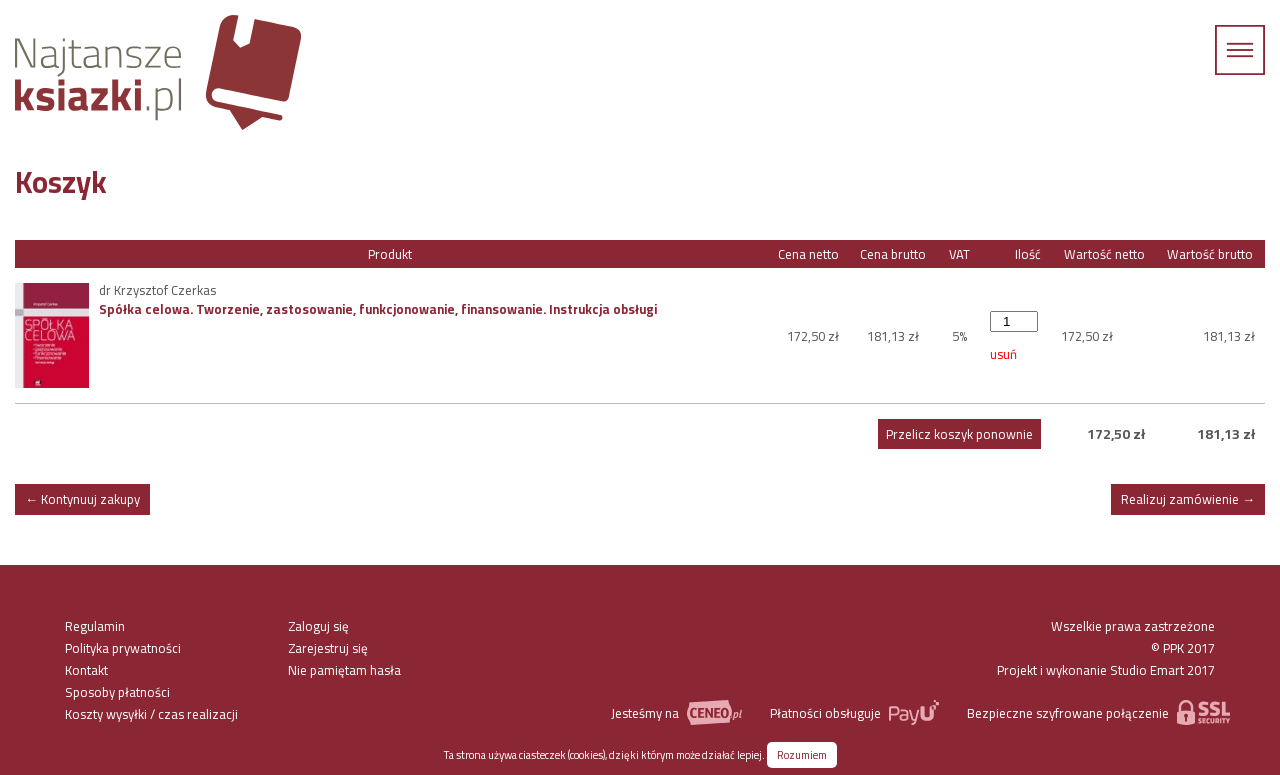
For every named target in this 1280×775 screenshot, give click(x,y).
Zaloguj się (318, 626)
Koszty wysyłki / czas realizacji (151, 714)
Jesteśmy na (676, 712)
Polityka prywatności (123, 648)
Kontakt (86, 670)
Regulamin (95, 626)
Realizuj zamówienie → (1188, 499)
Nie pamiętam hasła (344, 670)
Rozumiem (802, 755)
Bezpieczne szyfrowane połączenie (1098, 712)
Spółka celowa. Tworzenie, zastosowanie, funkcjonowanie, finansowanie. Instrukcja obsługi (378, 309)
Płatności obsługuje (854, 712)
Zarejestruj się (328, 648)
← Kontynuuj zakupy (82, 499)
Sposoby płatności (117, 692)
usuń (1003, 354)
